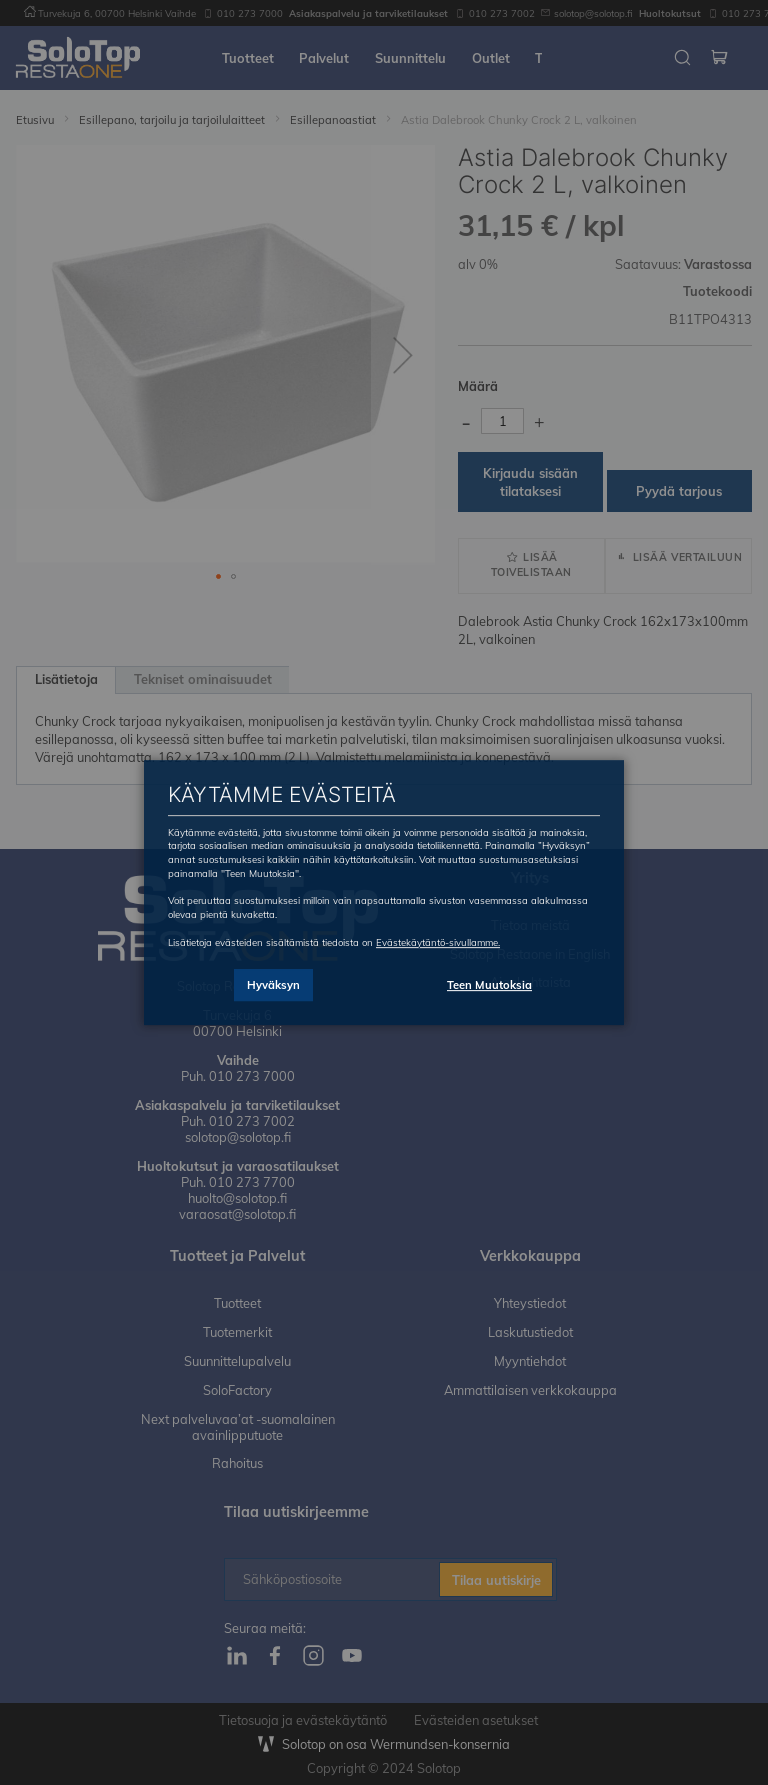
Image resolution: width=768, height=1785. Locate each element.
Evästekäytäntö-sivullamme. (438, 942)
